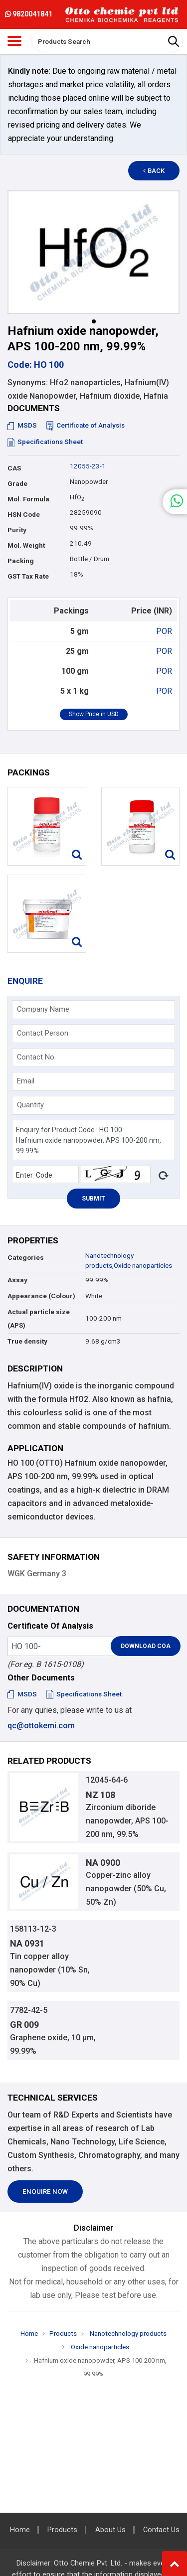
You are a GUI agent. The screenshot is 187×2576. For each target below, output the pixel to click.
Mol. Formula (28, 499)
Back (154, 170)
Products (63, 2333)
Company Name (43, 1009)
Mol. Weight (26, 545)
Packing (20, 561)
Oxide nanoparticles (143, 1265)
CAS (14, 468)
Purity (16, 530)
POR (164, 631)
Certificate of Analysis (85, 425)
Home (29, 2333)
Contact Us (161, 2530)
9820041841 (28, 14)
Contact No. (36, 1057)
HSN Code (23, 514)
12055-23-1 (88, 466)
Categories (25, 1257)
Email (25, 1080)
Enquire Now (45, 2191)
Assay (17, 1280)
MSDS (22, 425)
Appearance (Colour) (41, 1296)
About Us (110, 2530)
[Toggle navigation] (14, 40)
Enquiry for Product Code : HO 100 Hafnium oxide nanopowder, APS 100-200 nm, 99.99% (93, 1140)
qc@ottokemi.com (41, 1725)
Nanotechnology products (127, 2333)
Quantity (30, 1104)
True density (27, 1341)
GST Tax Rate (28, 576)
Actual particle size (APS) (38, 1318)
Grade (17, 483)
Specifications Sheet (45, 442)
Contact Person (42, 1033)
